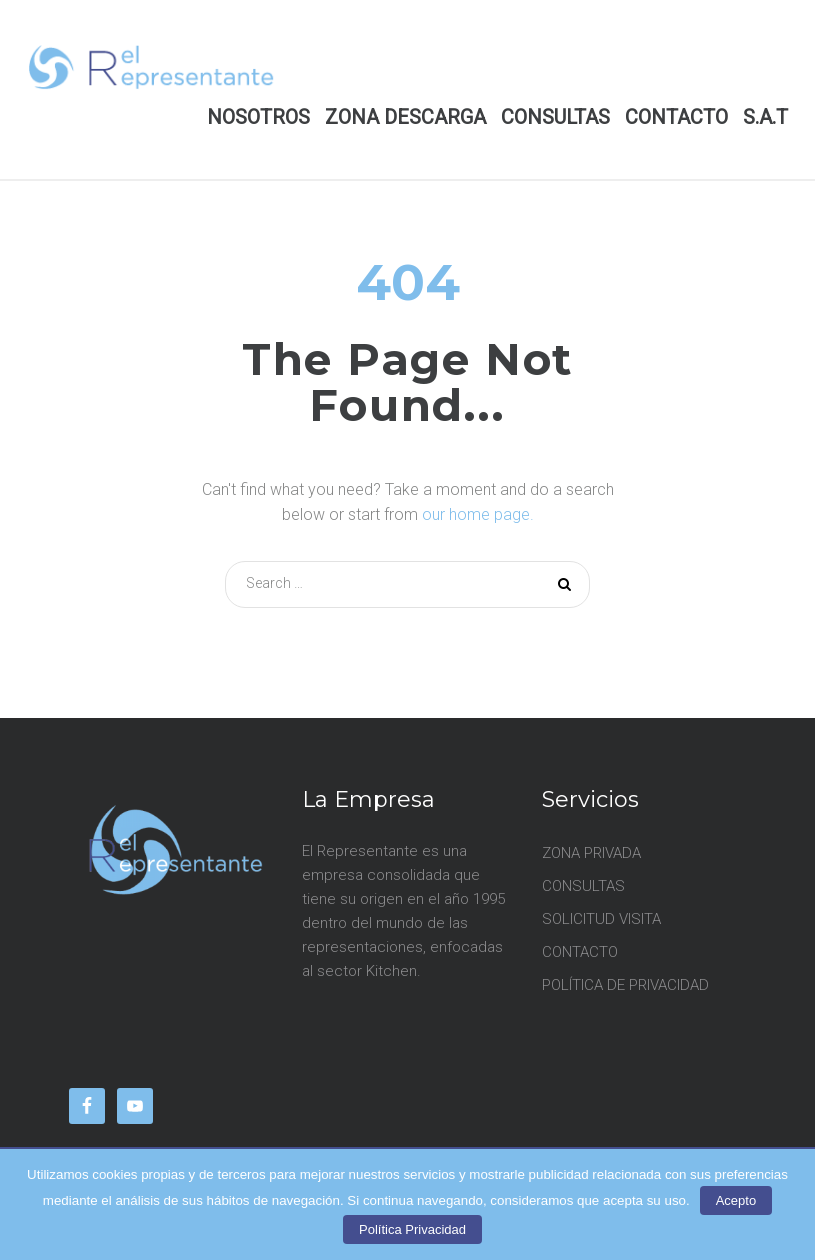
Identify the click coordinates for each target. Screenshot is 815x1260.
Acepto (736, 1200)
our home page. (478, 514)
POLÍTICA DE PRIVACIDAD (625, 985)
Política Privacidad (412, 1229)
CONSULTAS (555, 117)
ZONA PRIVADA (591, 853)
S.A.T (765, 117)
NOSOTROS (258, 117)
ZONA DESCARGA (405, 117)
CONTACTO (676, 117)
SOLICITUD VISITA (601, 919)
